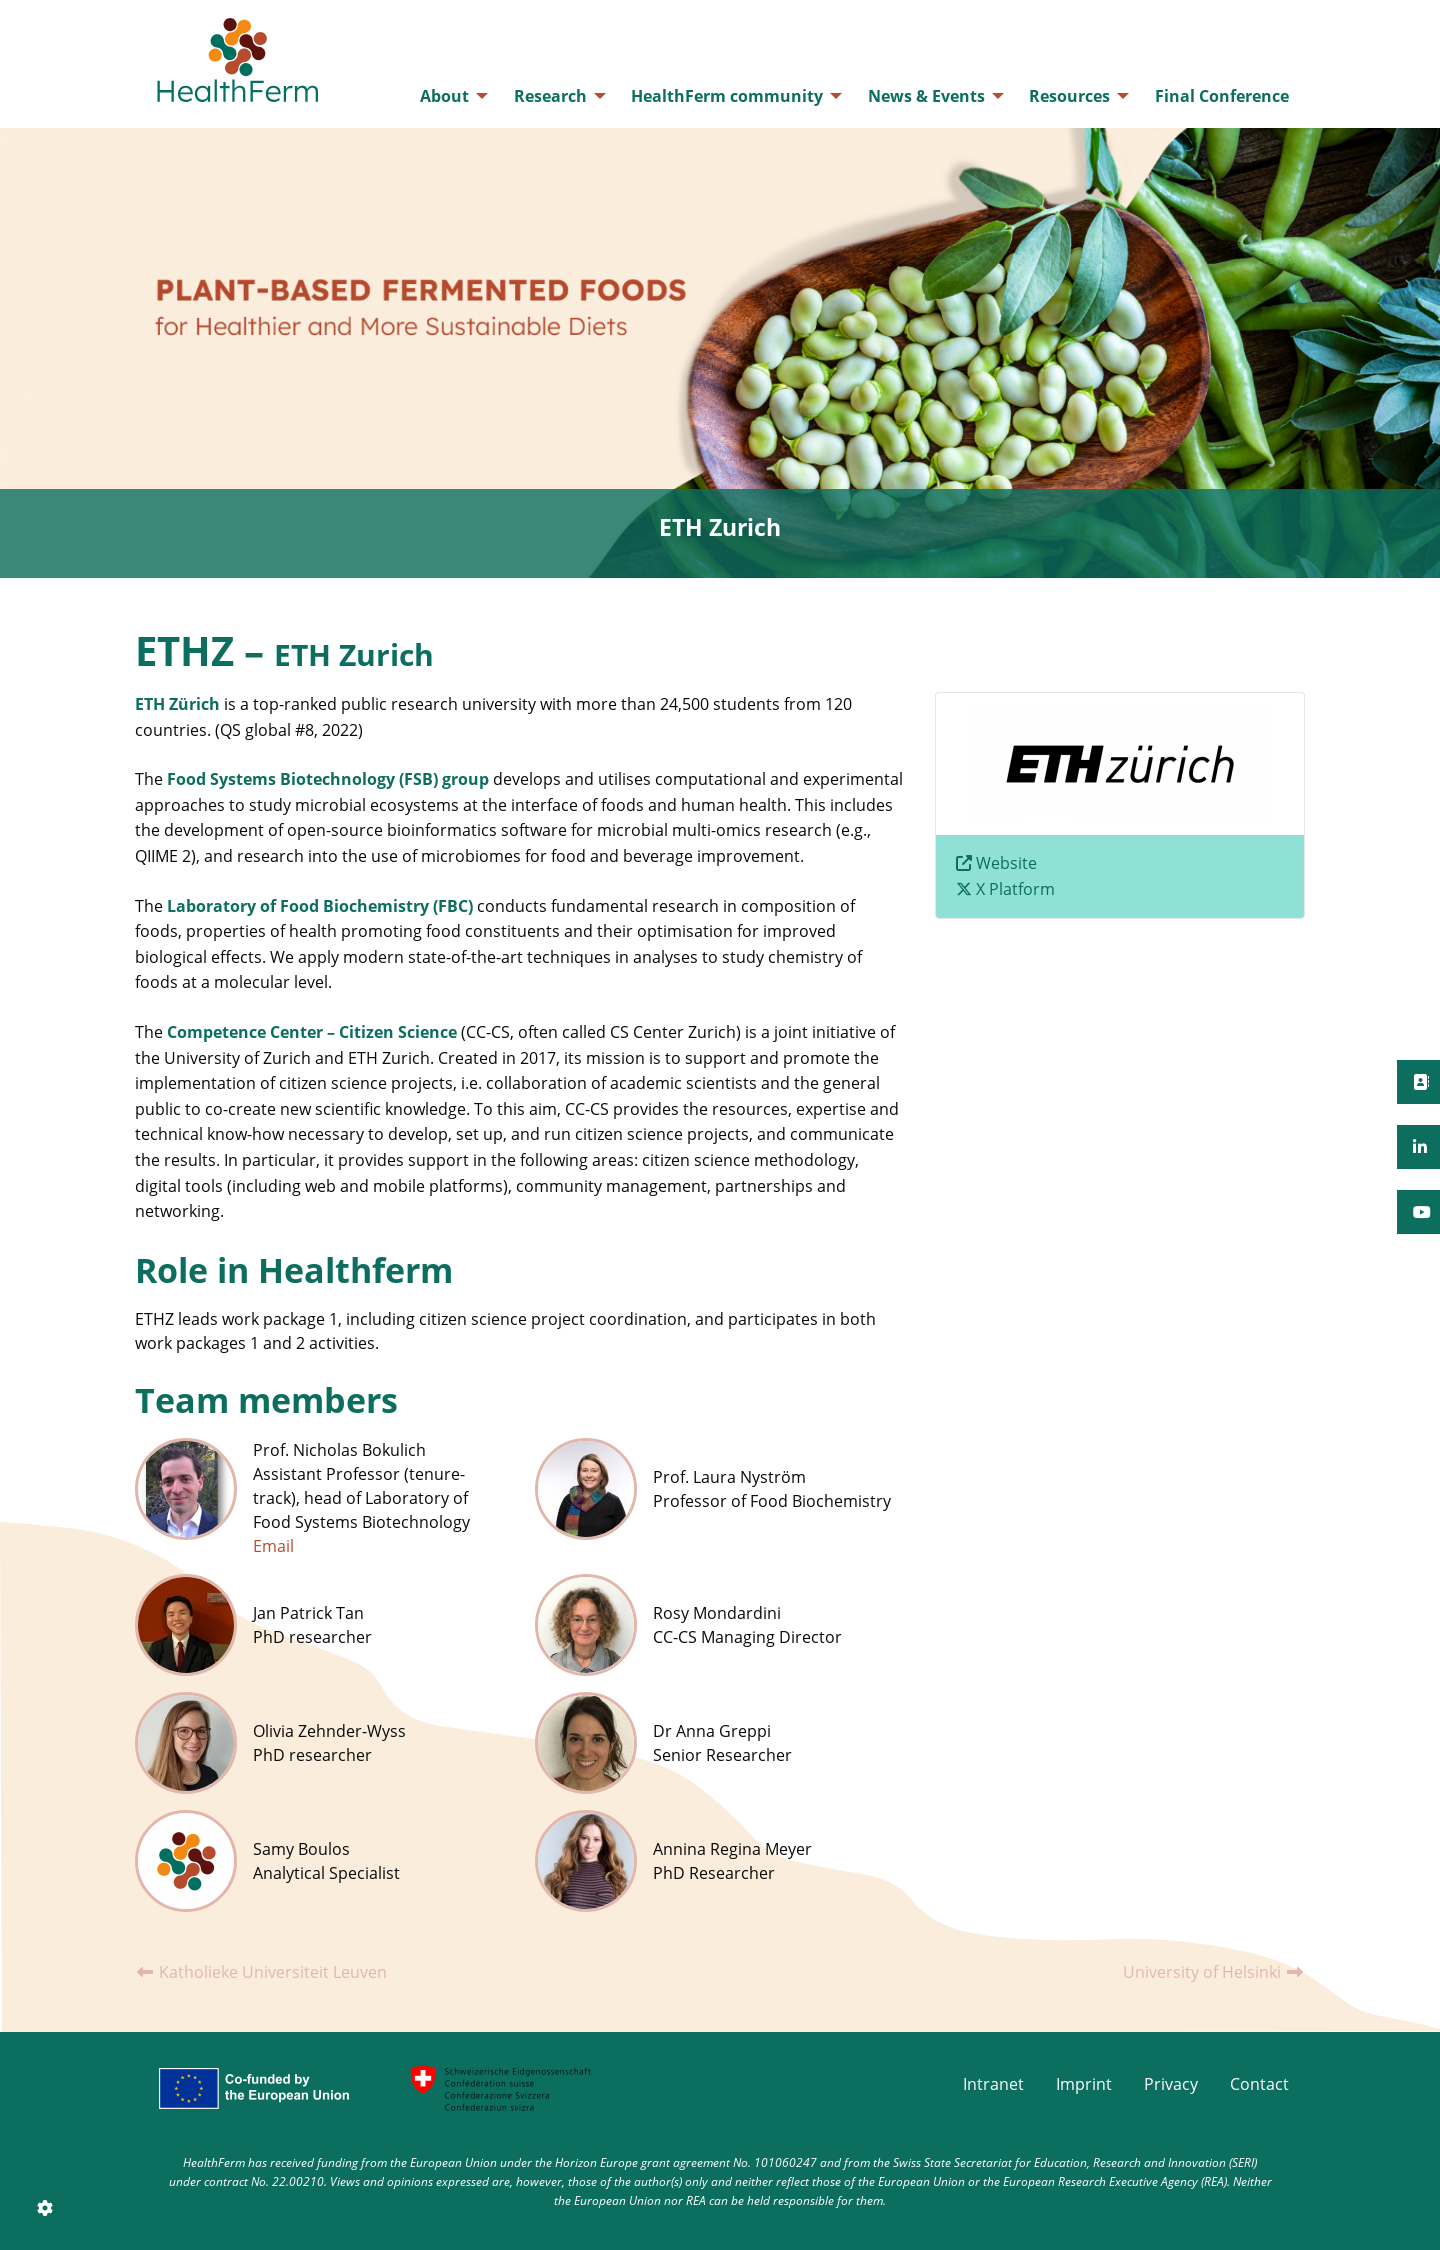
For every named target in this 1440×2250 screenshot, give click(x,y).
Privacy (1171, 2084)
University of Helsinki (1214, 1972)
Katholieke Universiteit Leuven (261, 1972)
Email (273, 1546)
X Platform (1015, 889)
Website (1006, 863)
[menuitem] (448, 96)
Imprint (1084, 2084)
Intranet (993, 2084)
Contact (1259, 2084)
